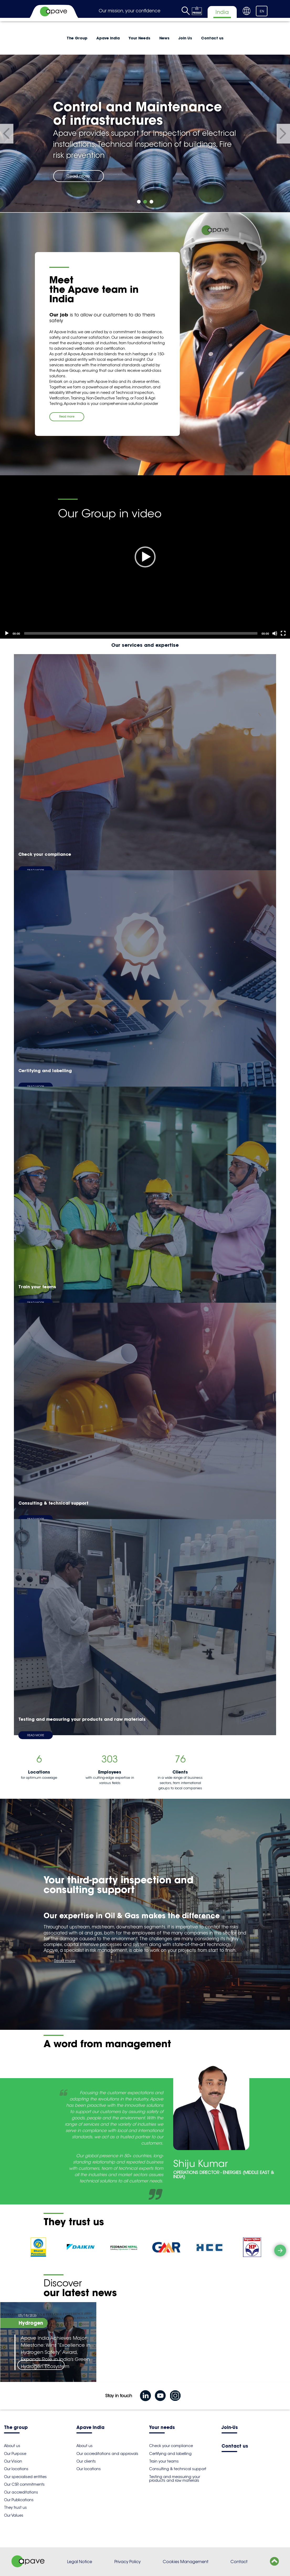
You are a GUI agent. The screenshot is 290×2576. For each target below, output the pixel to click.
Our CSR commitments (24, 2484)
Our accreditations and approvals (107, 2453)
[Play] (145, 556)
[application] (145, 557)
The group (16, 2427)
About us (12, 2445)
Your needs (162, 2427)
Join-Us (230, 2427)
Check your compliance (171, 2445)
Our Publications (19, 2499)
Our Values (13, 2515)
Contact (238, 2561)
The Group (77, 38)
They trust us (15, 2507)
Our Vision (13, 2461)
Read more (78, 176)
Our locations (16, 2469)
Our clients (86, 2461)
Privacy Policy (127, 2561)
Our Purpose (15, 2453)
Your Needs (139, 38)
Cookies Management (185, 2561)
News (164, 38)
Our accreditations (21, 2492)
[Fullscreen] (283, 633)
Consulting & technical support (177, 2469)
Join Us (185, 38)
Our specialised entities (25, 2476)
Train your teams (164, 2461)
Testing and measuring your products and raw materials (174, 2478)
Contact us (212, 38)
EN (262, 11)
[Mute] (274, 633)
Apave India (108, 38)
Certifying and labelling (170, 2453)
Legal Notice (79, 2561)
